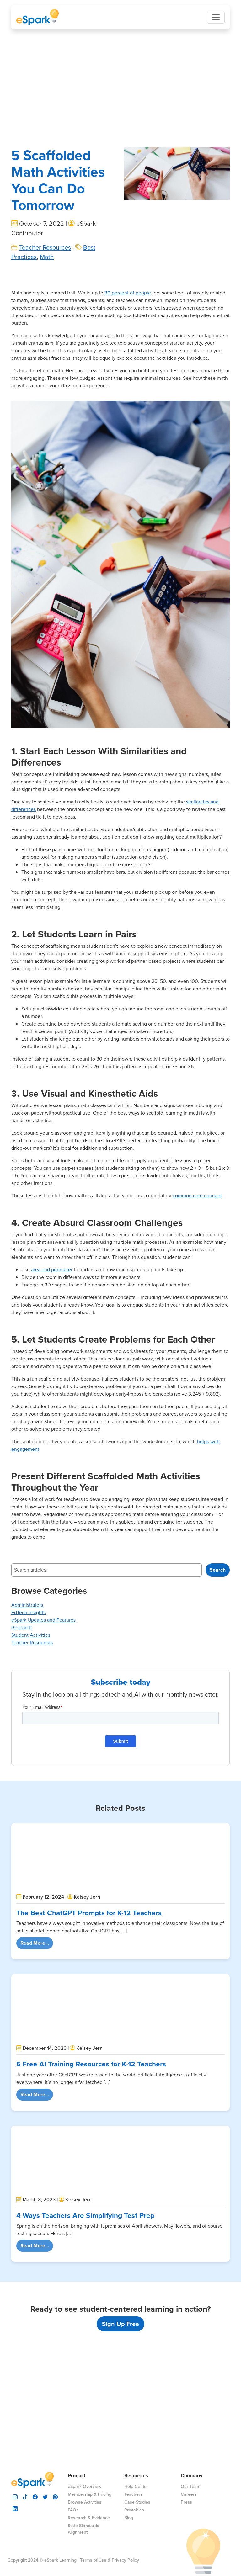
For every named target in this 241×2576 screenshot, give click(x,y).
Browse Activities (84, 2502)
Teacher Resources (45, 304)
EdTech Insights (28, 1669)
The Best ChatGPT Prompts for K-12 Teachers (89, 1913)
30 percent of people (127, 349)
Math (47, 314)
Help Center (136, 2486)
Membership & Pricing (89, 2494)
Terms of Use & (95, 2560)
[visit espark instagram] (15, 2496)
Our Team (191, 2486)
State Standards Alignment (83, 2529)
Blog (128, 2518)
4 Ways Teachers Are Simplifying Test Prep (85, 2158)
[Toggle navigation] (216, 17)
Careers (189, 2494)
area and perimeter (51, 1327)
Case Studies (137, 2502)
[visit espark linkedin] (15, 2508)
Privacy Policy (125, 2560)
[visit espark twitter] (45, 2496)
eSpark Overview (85, 2486)
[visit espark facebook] (35, 2496)
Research (21, 1684)
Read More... (36, 1943)
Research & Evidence (89, 2518)
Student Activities (30, 1692)
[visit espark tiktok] (25, 2496)
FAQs (73, 2510)
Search (218, 1627)
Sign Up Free (120, 2266)
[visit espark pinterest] (55, 2496)
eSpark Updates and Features (43, 1677)
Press (186, 2502)
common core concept (197, 1253)
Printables (134, 2510)
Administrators (27, 1662)
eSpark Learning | (61, 2560)
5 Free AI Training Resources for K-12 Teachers (91, 2064)
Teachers (133, 2494)
